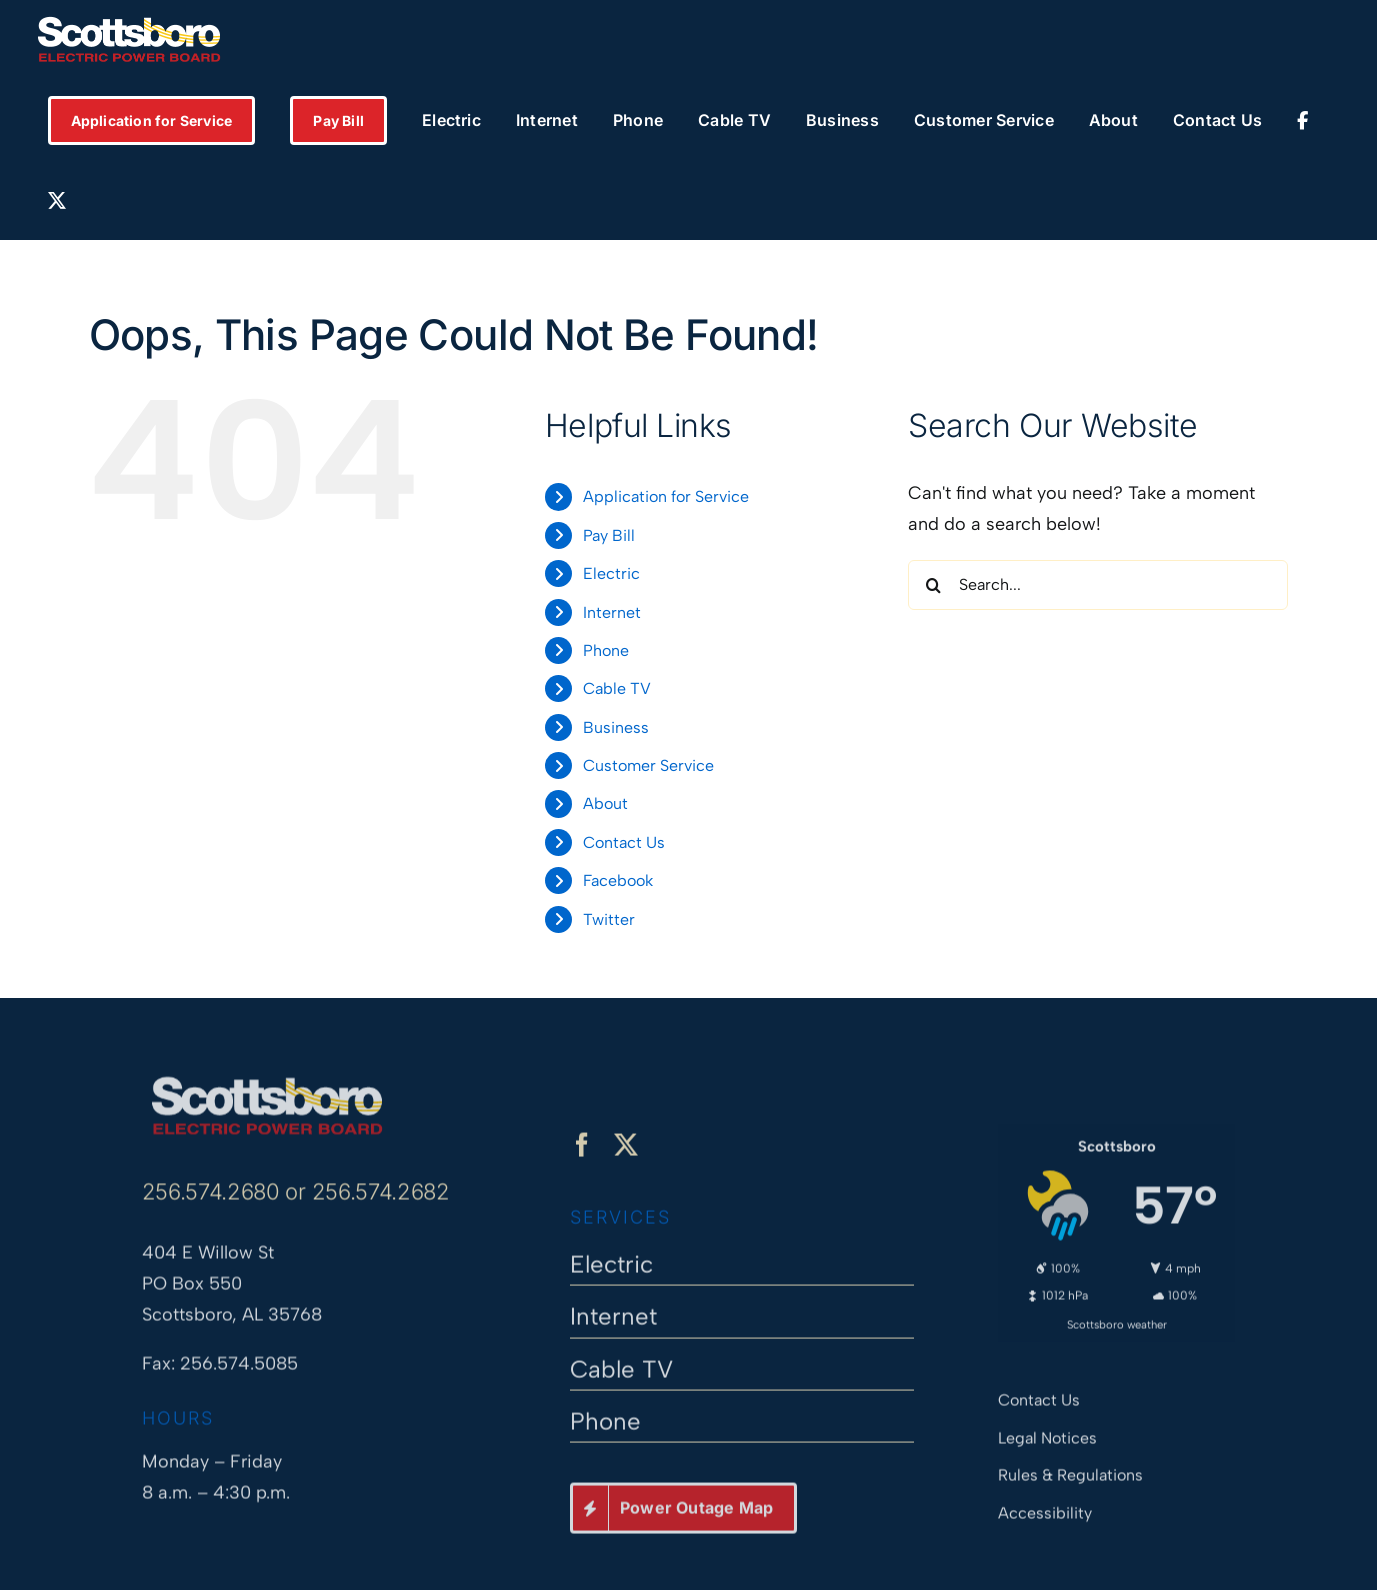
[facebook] (582, 1155)
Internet (612, 612)
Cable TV (617, 688)
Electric (611, 573)
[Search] (933, 585)
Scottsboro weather (1117, 1315)
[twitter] (626, 1155)
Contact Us (624, 842)
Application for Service (666, 496)
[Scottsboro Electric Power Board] (267, 1074)
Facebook (618, 880)
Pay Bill (609, 535)
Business (616, 727)
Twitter (609, 919)
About (605, 803)
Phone (606, 650)
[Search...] (1098, 585)
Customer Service (648, 765)
